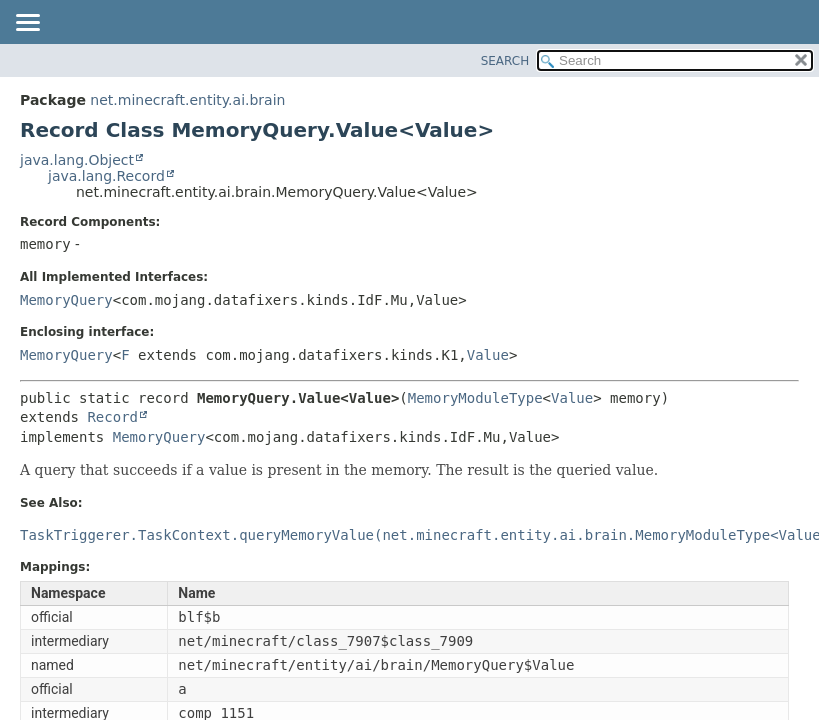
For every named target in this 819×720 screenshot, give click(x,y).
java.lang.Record (106, 176)
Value (488, 355)
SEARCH (505, 61)
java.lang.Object (77, 160)
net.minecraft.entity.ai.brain (187, 100)
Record (112, 417)
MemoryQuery (66, 300)
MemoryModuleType (475, 398)
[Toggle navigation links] (27, 24)
